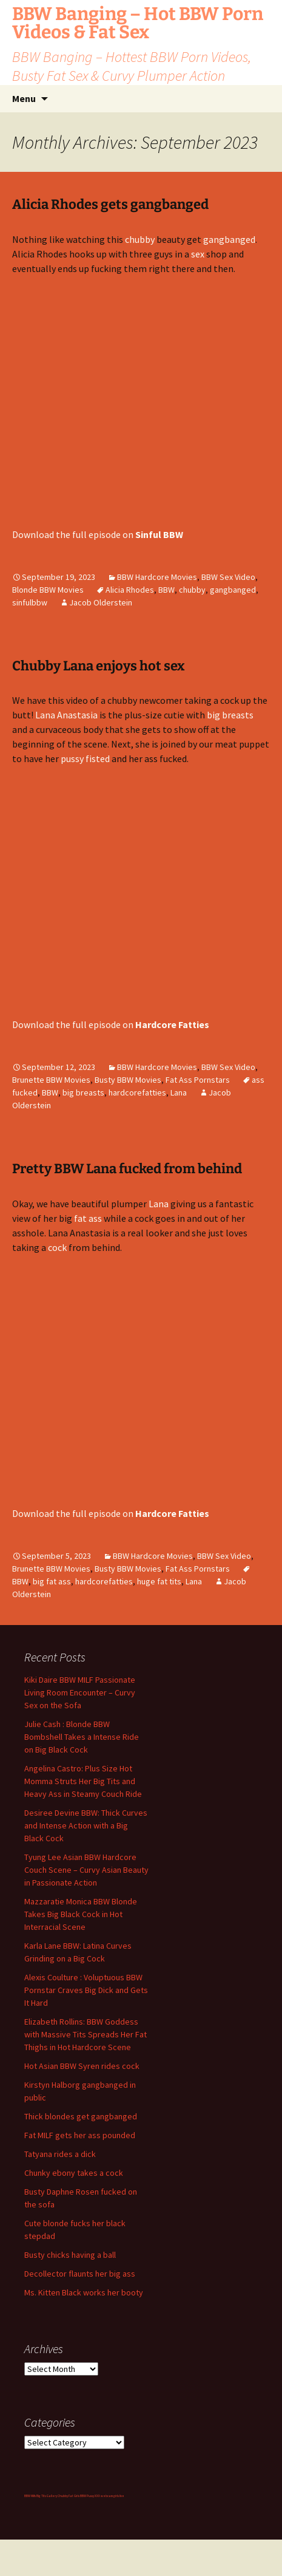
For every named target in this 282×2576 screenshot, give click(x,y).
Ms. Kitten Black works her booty (83, 2292)
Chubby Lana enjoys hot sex (98, 666)
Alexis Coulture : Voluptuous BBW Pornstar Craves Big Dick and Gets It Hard (86, 1990)
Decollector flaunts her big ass (79, 2273)
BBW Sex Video (228, 576)
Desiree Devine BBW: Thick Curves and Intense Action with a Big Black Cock (85, 1825)
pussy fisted (85, 758)
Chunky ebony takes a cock (73, 2172)
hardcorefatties (137, 1092)
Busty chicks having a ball (70, 2254)
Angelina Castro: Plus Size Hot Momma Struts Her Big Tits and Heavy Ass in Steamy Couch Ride (83, 1781)
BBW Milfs (30, 2496)
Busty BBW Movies (128, 1079)
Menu (24, 98)
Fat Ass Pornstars (198, 1079)
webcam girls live (112, 2496)
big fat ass (52, 1581)
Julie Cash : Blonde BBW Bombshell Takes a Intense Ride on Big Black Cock (81, 1737)
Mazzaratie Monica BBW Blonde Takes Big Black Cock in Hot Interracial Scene (80, 1914)
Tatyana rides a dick (60, 2153)
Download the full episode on (97, 534)
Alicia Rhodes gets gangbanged (110, 204)
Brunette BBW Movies (51, 1079)
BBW (166, 589)
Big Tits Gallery (46, 2496)
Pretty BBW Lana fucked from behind (127, 1168)
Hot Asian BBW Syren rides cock (81, 2065)
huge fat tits (159, 1581)
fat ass (88, 1218)
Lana (178, 1092)
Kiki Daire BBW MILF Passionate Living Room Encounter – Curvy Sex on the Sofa (79, 1692)
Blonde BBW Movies (48, 589)
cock (57, 1247)
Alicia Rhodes (130, 589)
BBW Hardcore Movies (157, 576)
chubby (140, 239)
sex (197, 254)
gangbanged (229, 239)
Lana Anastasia (66, 715)
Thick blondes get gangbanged (80, 2116)
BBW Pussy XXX (90, 2496)
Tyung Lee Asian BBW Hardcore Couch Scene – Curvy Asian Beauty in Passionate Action (86, 1870)
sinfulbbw (29, 602)
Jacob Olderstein (100, 602)
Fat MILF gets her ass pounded (79, 2135)
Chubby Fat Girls (68, 2496)
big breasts (230, 715)
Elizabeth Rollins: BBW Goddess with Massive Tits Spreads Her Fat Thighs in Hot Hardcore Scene (85, 2034)
